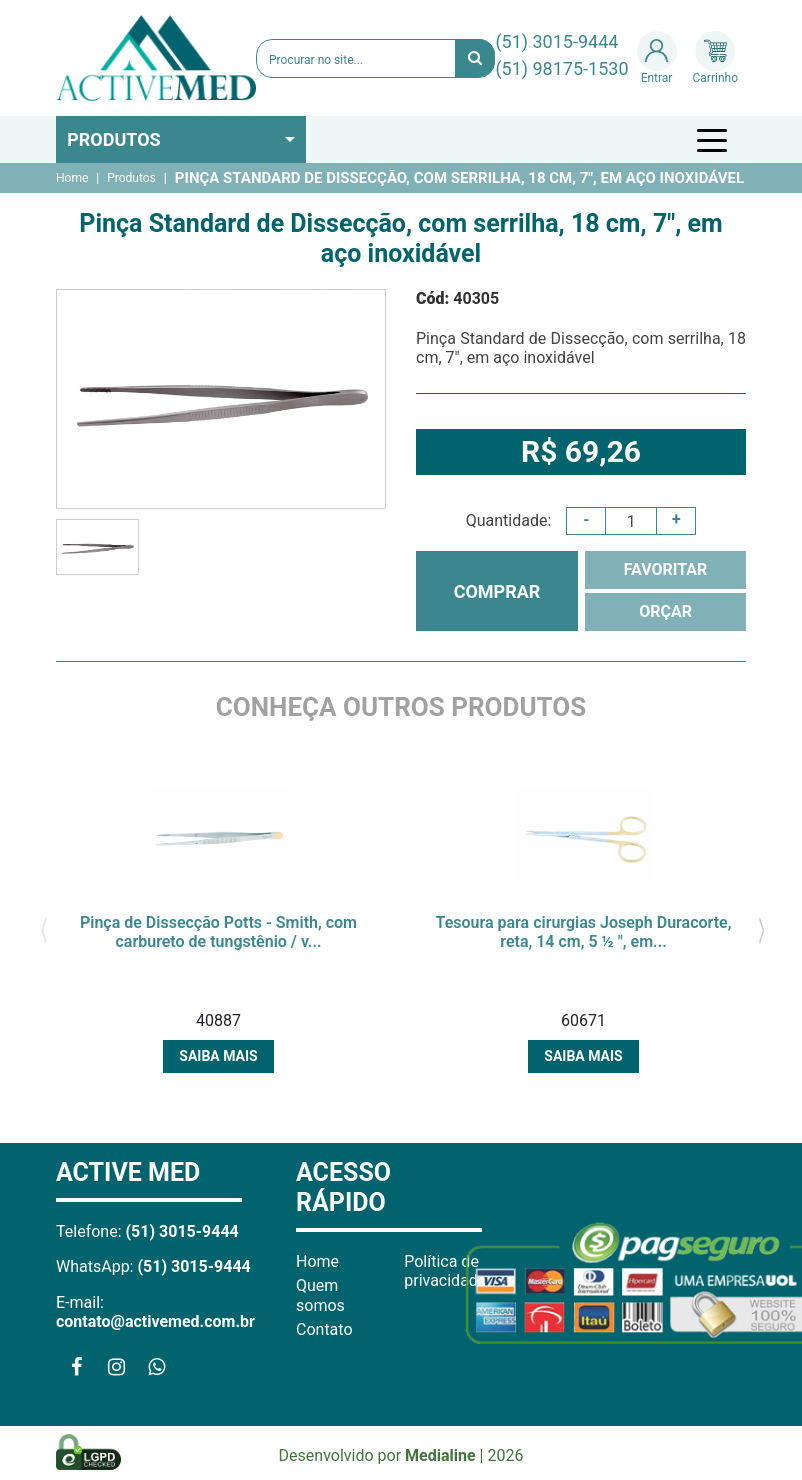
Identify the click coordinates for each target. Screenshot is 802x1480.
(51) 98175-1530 (561, 68)
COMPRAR (497, 591)
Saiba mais (218, 1056)
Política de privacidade (445, 1271)
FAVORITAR (666, 569)
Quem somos (320, 1295)
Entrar (657, 58)
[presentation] (43, 928)
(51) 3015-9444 (556, 41)
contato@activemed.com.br (155, 1321)
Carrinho (715, 58)
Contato (324, 1329)
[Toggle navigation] (715, 140)
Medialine (440, 1455)
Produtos (114, 139)
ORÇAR (665, 611)
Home (72, 178)
